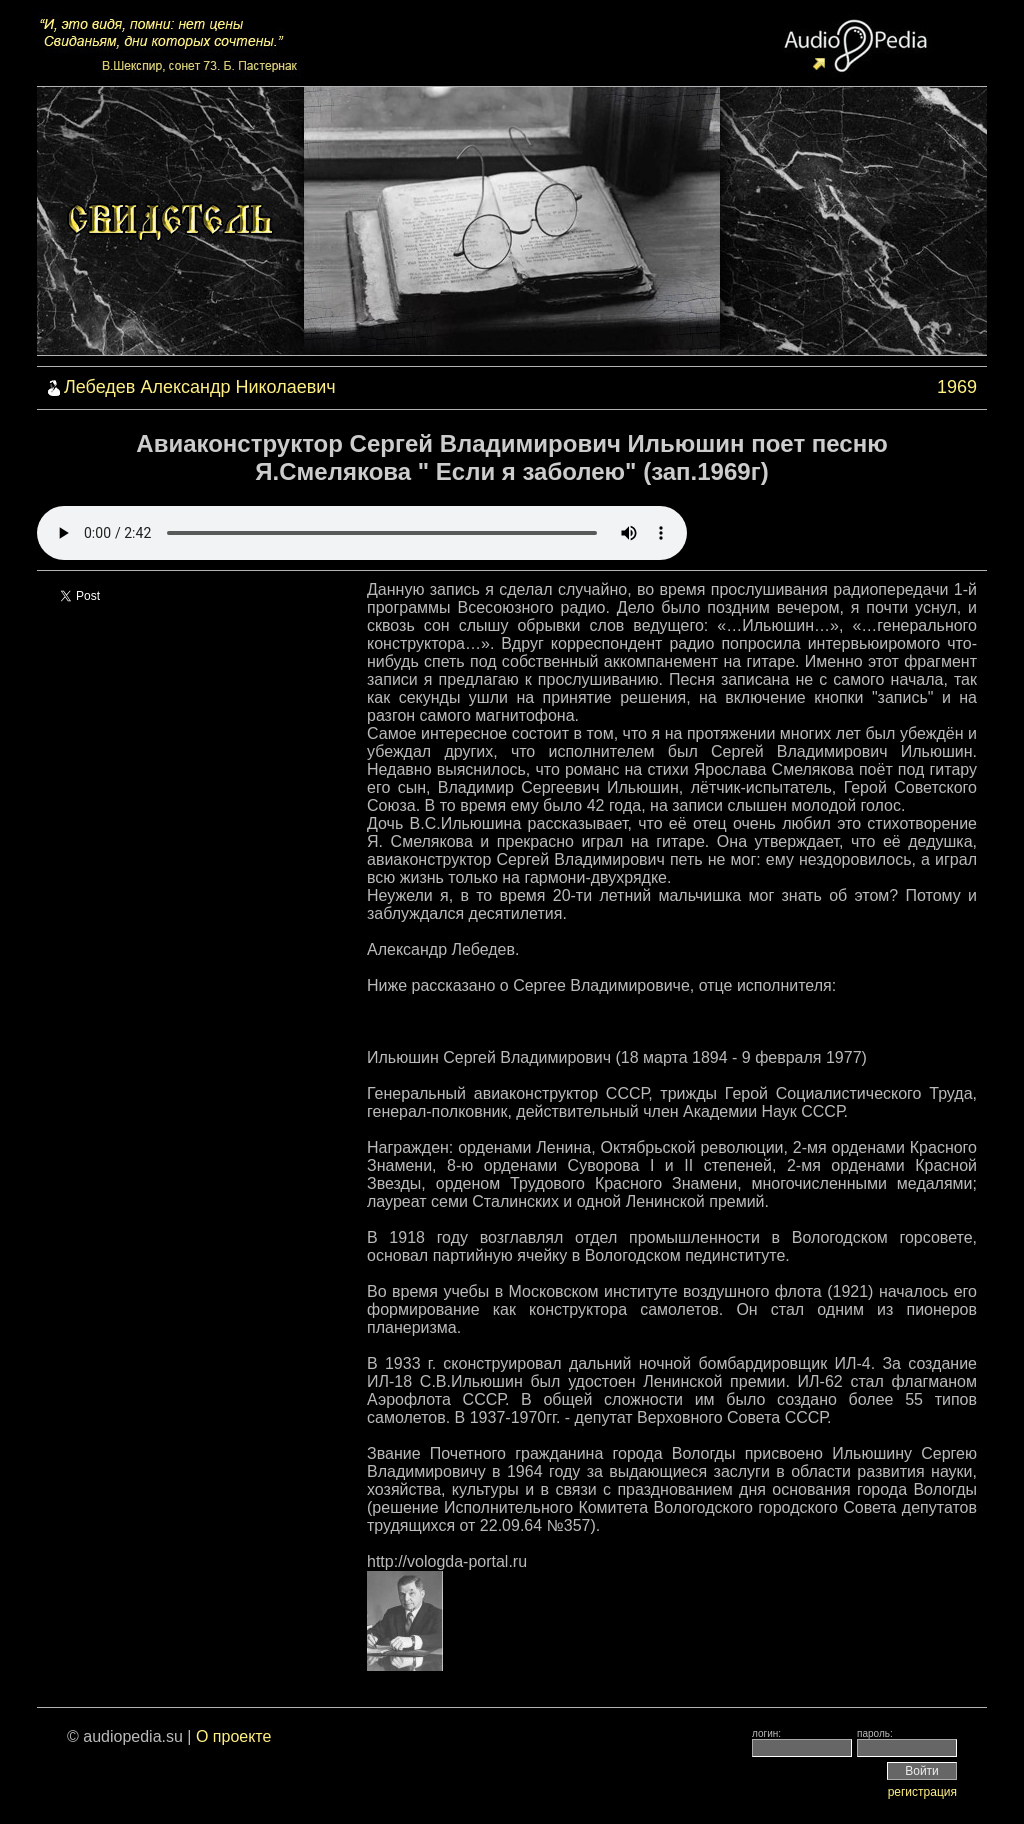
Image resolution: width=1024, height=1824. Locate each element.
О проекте (233, 1736)
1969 (957, 387)
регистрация (922, 1792)
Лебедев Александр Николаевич (200, 387)
